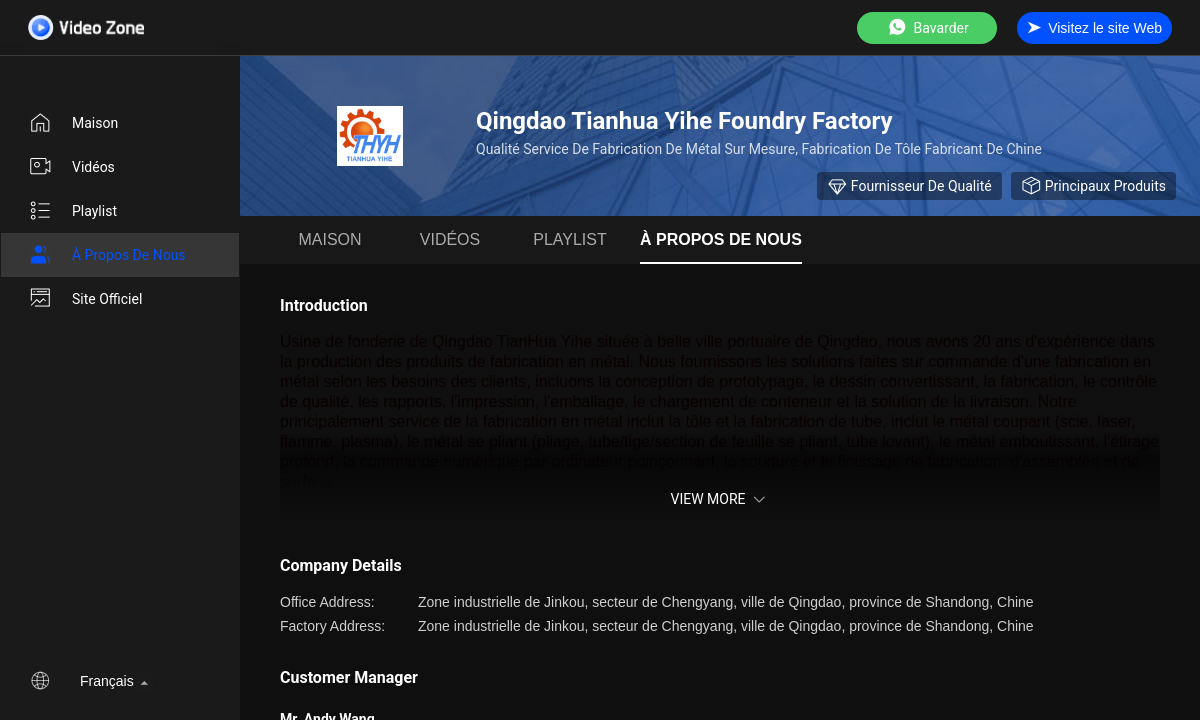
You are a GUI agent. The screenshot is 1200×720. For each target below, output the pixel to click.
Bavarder (927, 27)
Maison (73, 123)
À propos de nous (107, 255)
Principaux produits (1093, 186)
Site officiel (85, 299)
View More (719, 499)
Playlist (72, 211)
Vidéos (71, 167)
